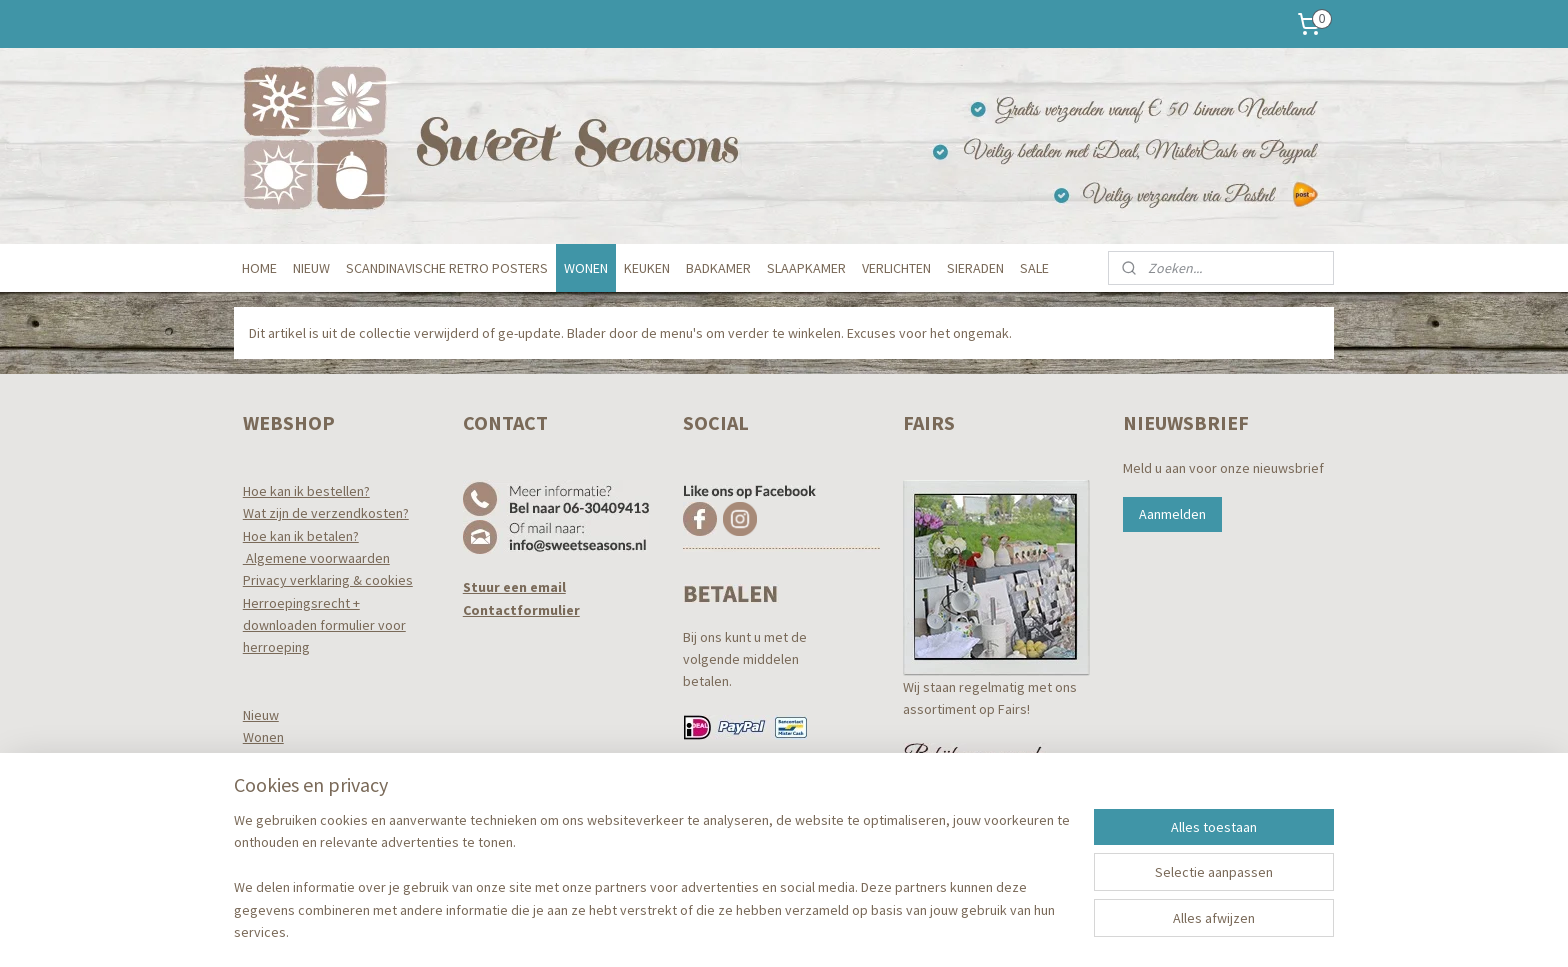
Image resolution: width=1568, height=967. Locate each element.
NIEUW (311, 268)
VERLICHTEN (896, 268)
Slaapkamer (278, 804)
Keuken (265, 759)
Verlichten (273, 827)
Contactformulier (521, 610)
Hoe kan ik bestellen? (306, 491)
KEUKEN (647, 268)
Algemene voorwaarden (316, 558)
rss (758, 930)
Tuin (254, 849)
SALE (1034, 268)
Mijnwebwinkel (963, 930)
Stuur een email (514, 587)
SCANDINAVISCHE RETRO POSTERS (447, 268)
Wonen (263, 737)
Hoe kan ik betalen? (301, 536)
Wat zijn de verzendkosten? (326, 513)
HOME (259, 268)
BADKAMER (718, 268)
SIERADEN (975, 268)
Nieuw (261, 715)
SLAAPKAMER (806, 268)
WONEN (586, 268)
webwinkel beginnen (819, 930)
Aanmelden (1172, 514)
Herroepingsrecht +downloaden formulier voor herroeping (324, 625)
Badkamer (273, 782)
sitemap (724, 930)
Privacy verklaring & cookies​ (328, 580)
